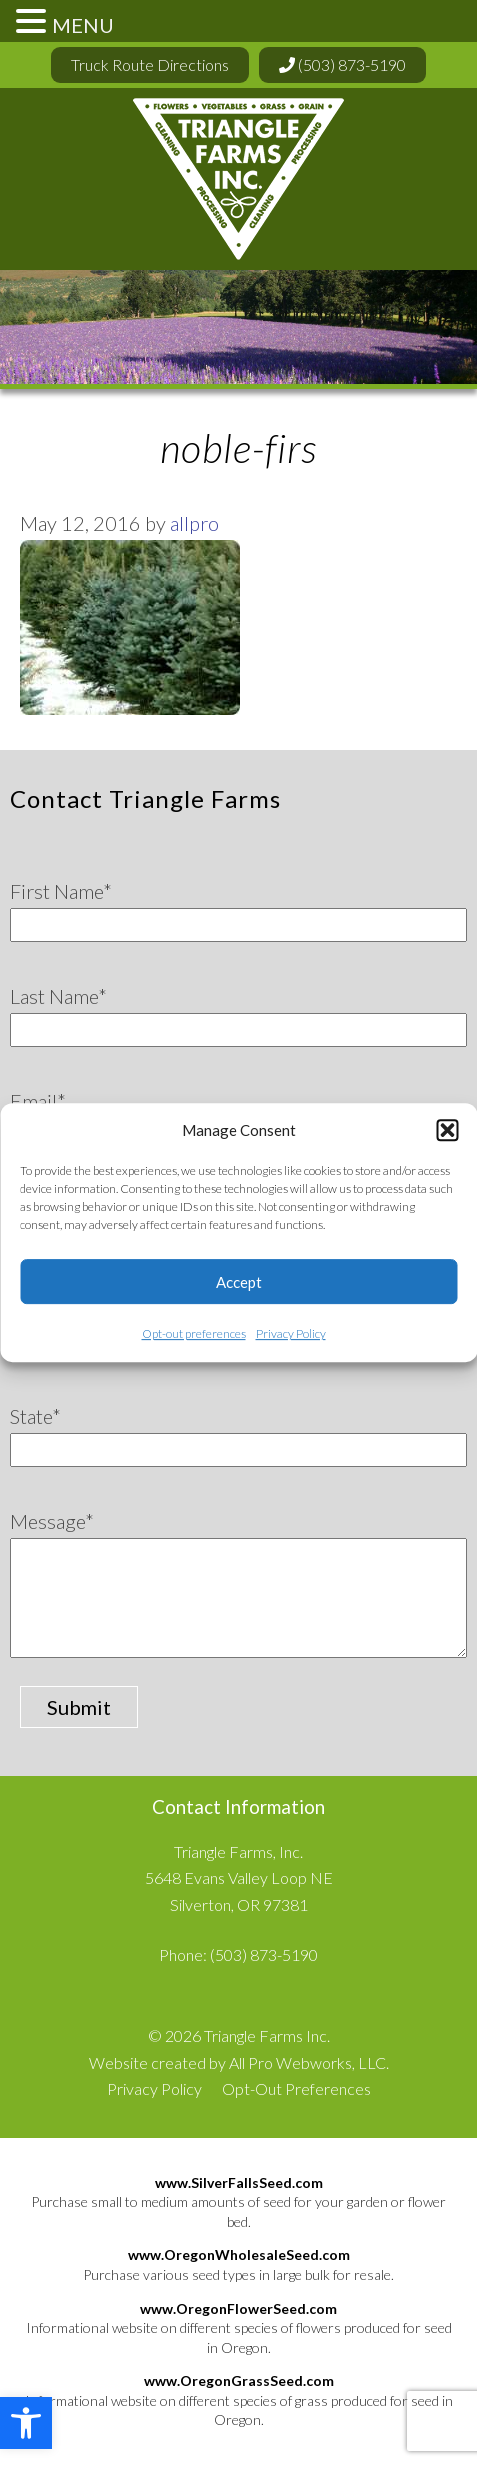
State (35, 1416)
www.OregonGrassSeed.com (239, 2380)
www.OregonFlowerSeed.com (238, 2308)
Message (52, 1521)
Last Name (58, 996)
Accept (239, 1282)
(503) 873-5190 (342, 64)
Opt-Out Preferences (296, 2088)
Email (38, 1101)
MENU (83, 25)
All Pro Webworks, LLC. (309, 2062)
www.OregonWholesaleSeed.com (239, 2254)
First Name (61, 891)
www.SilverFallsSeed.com (239, 2182)
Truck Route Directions (150, 64)
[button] (26, 2423)
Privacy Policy (291, 1333)
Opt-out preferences (194, 1333)
